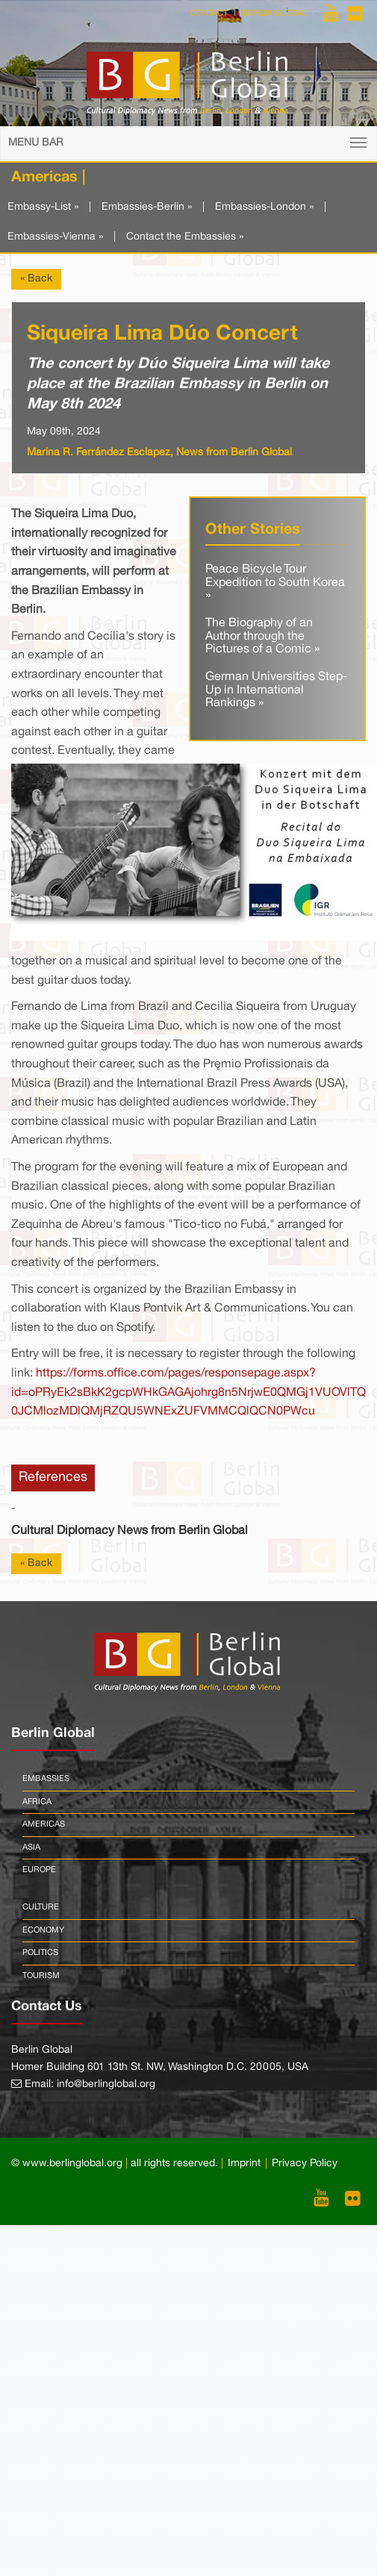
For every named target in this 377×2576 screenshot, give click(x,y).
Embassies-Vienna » (55, 237)
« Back (36, 279)
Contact (209, 13)
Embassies (45, 1779)
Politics (40, 1952)
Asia (31, 1847)
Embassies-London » (264, 207)
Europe (39, 1870)
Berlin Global (274, 13)
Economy (43, 1930)
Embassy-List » (42, 207)
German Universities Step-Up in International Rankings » (276, 690)
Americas (43, 1824)
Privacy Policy (304, 2163)
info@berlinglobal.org (106, 2084)
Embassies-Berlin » (147, 207)
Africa (37, 1802)
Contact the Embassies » (184, 237)
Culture (40, 1907)
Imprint (244, 2163)
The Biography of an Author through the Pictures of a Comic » (262, 636)
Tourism (41, 1976)
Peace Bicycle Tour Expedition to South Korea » (275, 582)
